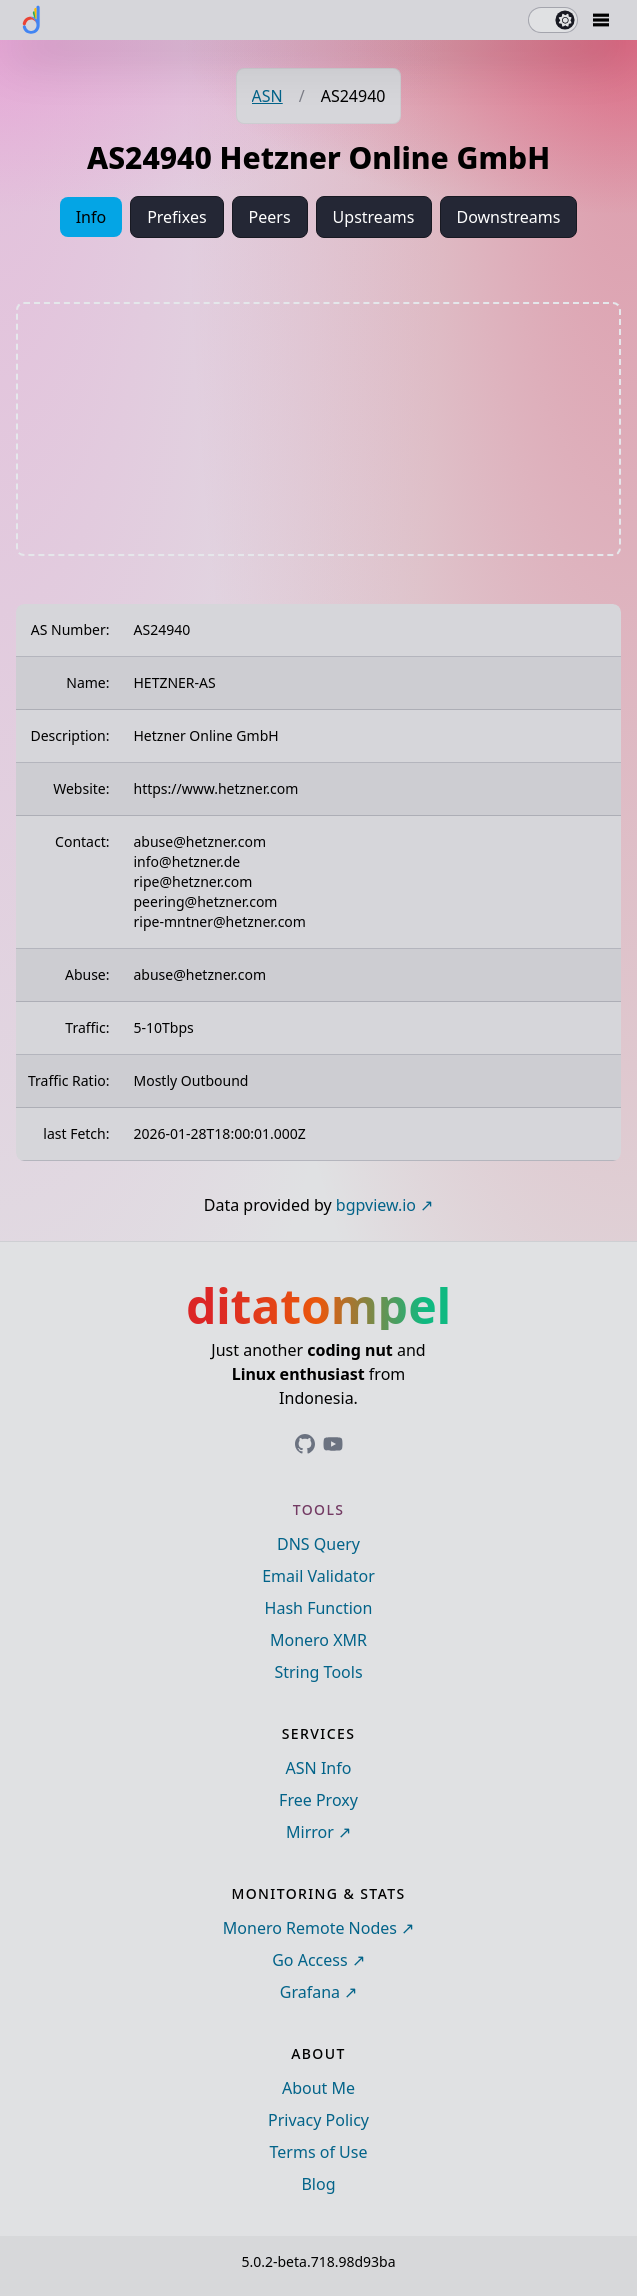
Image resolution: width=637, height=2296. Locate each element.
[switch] (553, 20)
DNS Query (318, 1544)
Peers (270, 217)
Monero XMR (318, 1640)
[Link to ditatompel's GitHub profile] (305, 1444)
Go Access (309, 1960)
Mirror (310, 1832)
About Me (318, 2088)
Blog (318, 2184)
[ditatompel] (32, 20)
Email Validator (318, 1576)
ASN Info (319, 1768)
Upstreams (374, 217)
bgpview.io (376, 1205)
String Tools (318, 1672)
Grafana (310, 1992)
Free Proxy (318, 1800)
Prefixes (176, 217)
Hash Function (319, 1608)
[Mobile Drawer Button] (601, 20)
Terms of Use (319, 2152)
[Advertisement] (319, 429)
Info (91, 217)
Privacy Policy (318, 2120)
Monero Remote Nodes (310, 1928)
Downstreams (509, 217)
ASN (267, 96)
